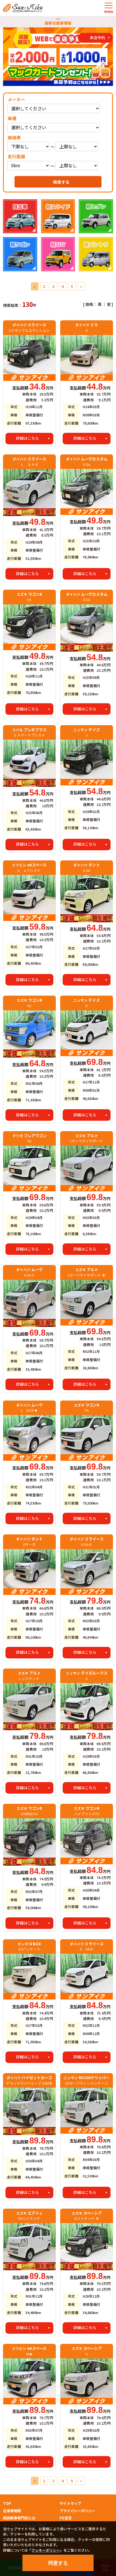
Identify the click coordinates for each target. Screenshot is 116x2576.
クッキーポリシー (45, 2550)
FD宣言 (66, 2517)
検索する (61, 182)
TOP (7, 2503)
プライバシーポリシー (77, 2510)
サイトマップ (70, 2503)
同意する (58, 2563)
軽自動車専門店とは (19, 2517)
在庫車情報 (12, 2510)
